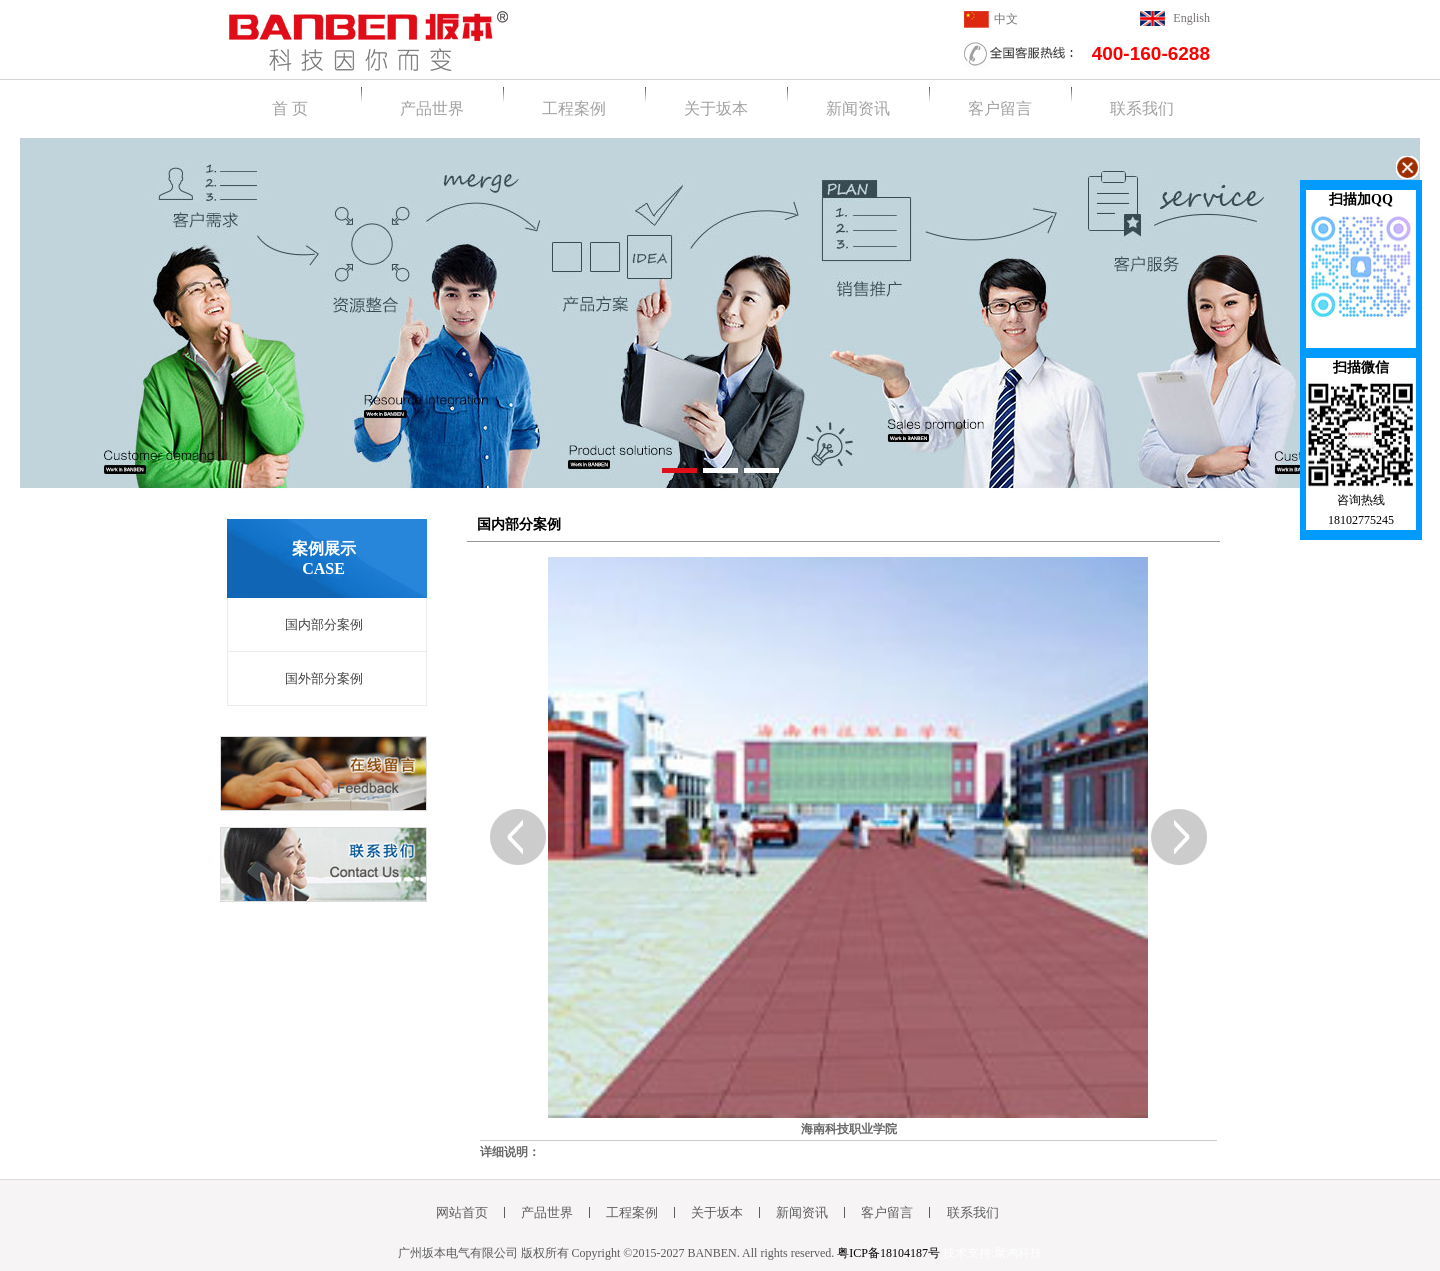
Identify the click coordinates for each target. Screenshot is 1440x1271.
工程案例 (574, 108)
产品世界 (432, 108)
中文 (1006, 19)
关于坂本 (716, 108)
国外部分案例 (324, 678)
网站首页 (462, 1212)
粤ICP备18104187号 (888, 1253)
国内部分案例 (324, 624)
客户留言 (1000, 108)
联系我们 (1142, 108)
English (1191, 18)
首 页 (290, 108)
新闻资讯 (858, 108)
